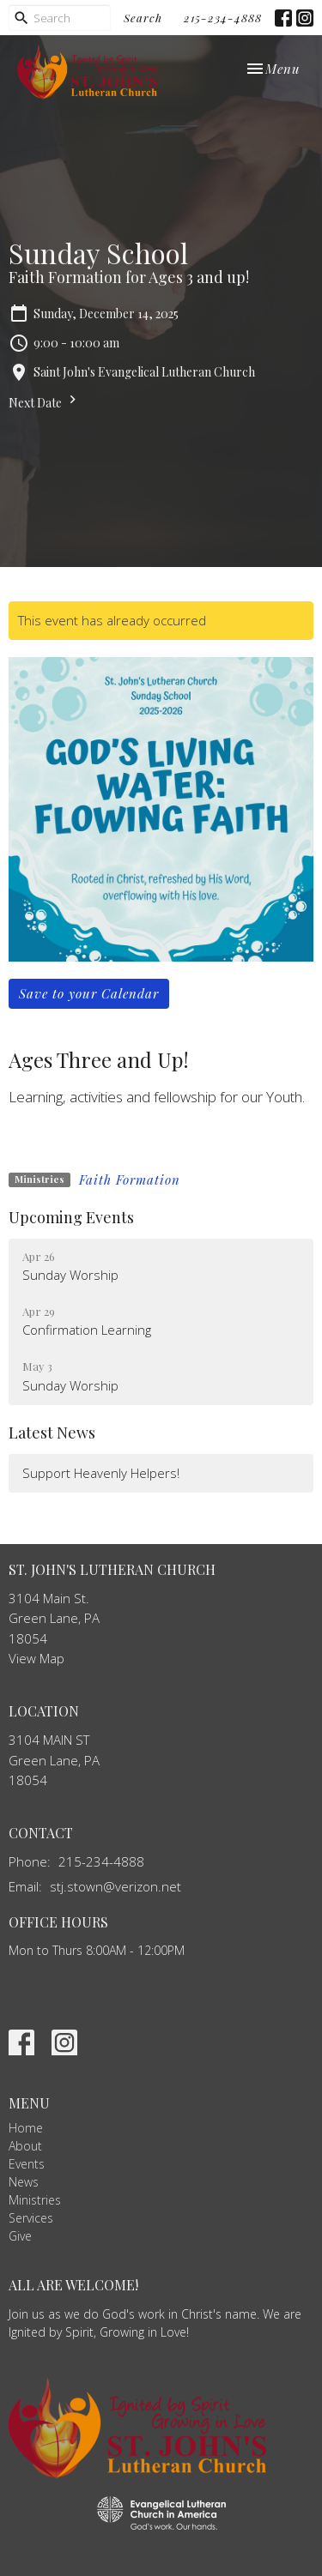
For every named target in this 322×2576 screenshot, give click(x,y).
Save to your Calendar (89, 993)
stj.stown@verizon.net (115, 1886)
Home (26, 2128)
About (25, 2146)
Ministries (35, 2200)
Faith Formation (129, 1179)
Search (143, 17)
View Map (36, 1658)
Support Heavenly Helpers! (100, 1472)
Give (20, 2236)
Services (31, 2218)
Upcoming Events (71, 1217)
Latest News (52, 1432)
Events (27, 2164)
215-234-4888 (223, 17)
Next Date (45, 401)
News (24, 2182)
